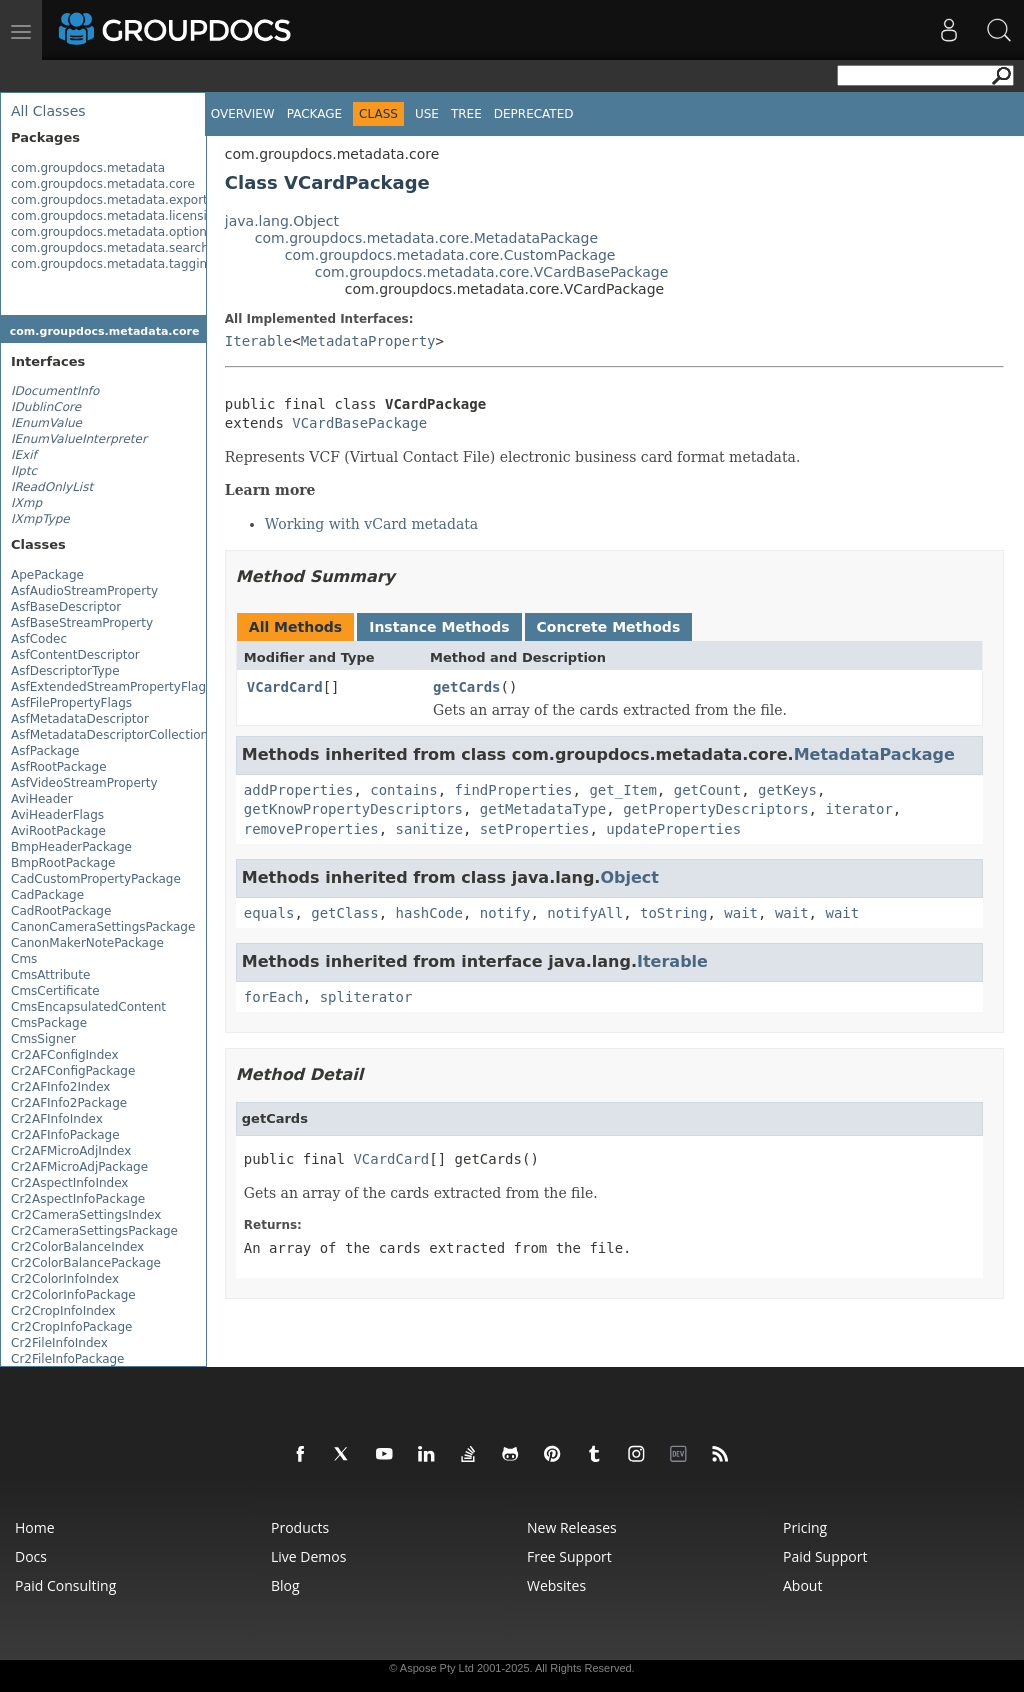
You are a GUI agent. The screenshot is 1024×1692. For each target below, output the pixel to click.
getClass (344, 913)
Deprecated (534, 114)
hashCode (429, 913)
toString (673, 913)
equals (269, 913)
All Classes (48, 111)
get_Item (622, 790)
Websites (556, 1585)
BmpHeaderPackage (71, 847)
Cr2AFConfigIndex (65, 1055)
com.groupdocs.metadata (88, 168)
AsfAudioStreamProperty (84, 591)
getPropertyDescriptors (715, 809)
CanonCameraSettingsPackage (103, 927)
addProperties (299, 790)
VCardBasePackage (359, 423)
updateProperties (673, 829)
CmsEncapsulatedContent (88, 1007)
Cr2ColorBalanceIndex (77, 1247)
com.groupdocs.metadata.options (112, 232)
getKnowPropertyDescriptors (353, 809)
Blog (285, 1585)
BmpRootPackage (63, 863)
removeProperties (311, 829)
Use (427, 114)
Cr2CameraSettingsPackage (94, 1231)
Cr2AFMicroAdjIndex (71, 1151)
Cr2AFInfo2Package (69, 1103)
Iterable (258, 341)
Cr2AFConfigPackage (73, 1071)
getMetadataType (543, 809)
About (802, 1585)
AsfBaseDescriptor (66, 607)
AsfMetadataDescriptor (80, 719)
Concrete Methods (609, 627)
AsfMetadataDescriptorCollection (109, 735)
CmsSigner (43, 1039)
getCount (707, 790)
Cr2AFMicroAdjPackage (79, 1167)
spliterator (366, 997)
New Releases (572, 1527)
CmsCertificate (55, 991)
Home (35, 1527)
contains (403, 790)
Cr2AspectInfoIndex (69, 1183)
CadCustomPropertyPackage (96, 879)
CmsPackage (49, 1023)
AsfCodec (39, 639)
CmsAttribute (50, 975)
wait (741, 913)
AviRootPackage (58, 831)
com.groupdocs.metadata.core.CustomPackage (450, 255)
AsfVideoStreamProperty (84, 783)
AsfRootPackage (59, 767)
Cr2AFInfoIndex (57, 1119)
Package (314, 114)
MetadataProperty (368, 341)
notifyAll (585, 913)
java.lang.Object (282, 221)
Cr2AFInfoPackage (65, 1135)
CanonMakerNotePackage (87, 943)
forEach (273, 997)
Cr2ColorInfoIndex (65, 1279)
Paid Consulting (65, 1585)
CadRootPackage (61, 911)
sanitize (429, 829)
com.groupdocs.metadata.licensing (116, 216)
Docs (31, 1556)
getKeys (787, 790)
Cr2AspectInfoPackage (78, 1199)
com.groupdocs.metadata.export (109, 200)
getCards (466, 687)
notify (505, 913)
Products (300, 1527)
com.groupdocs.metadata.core (103, 184)
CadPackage (47, 895)
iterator (858, 809)
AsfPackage (45, 751)
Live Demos (308, 1556)
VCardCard (285, 687)
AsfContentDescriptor (75, 655)
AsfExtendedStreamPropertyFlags (111, 687)
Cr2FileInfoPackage (67, 1359)
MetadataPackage (874, 754)
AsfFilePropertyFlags (71, 703)
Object (629, 877)
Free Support (569, 1556)
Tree (466, 114)
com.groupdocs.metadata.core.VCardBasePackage (491, 272)
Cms (24, 959)
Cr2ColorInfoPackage (73, 1295)
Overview (243, 114)
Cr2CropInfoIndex (63, 1311)
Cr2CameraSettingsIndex (86, 1215)
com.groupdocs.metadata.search (110, 248)
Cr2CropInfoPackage (71, 1327)
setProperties (535, 829)
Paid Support (825, 1556)
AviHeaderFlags (57, 815)
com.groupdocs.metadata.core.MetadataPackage (426, 238)
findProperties (514, 790)
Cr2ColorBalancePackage (86, 1263)
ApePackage (47, 575)
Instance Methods (439, 627)
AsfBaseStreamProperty (82, 623)
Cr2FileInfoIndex (59, 1343)
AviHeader (42, 799)
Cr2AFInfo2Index (60, 1087)
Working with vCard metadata (371, 524)
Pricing (805, 1527)
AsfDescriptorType (65, 671)
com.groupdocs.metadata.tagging (113, 264)
